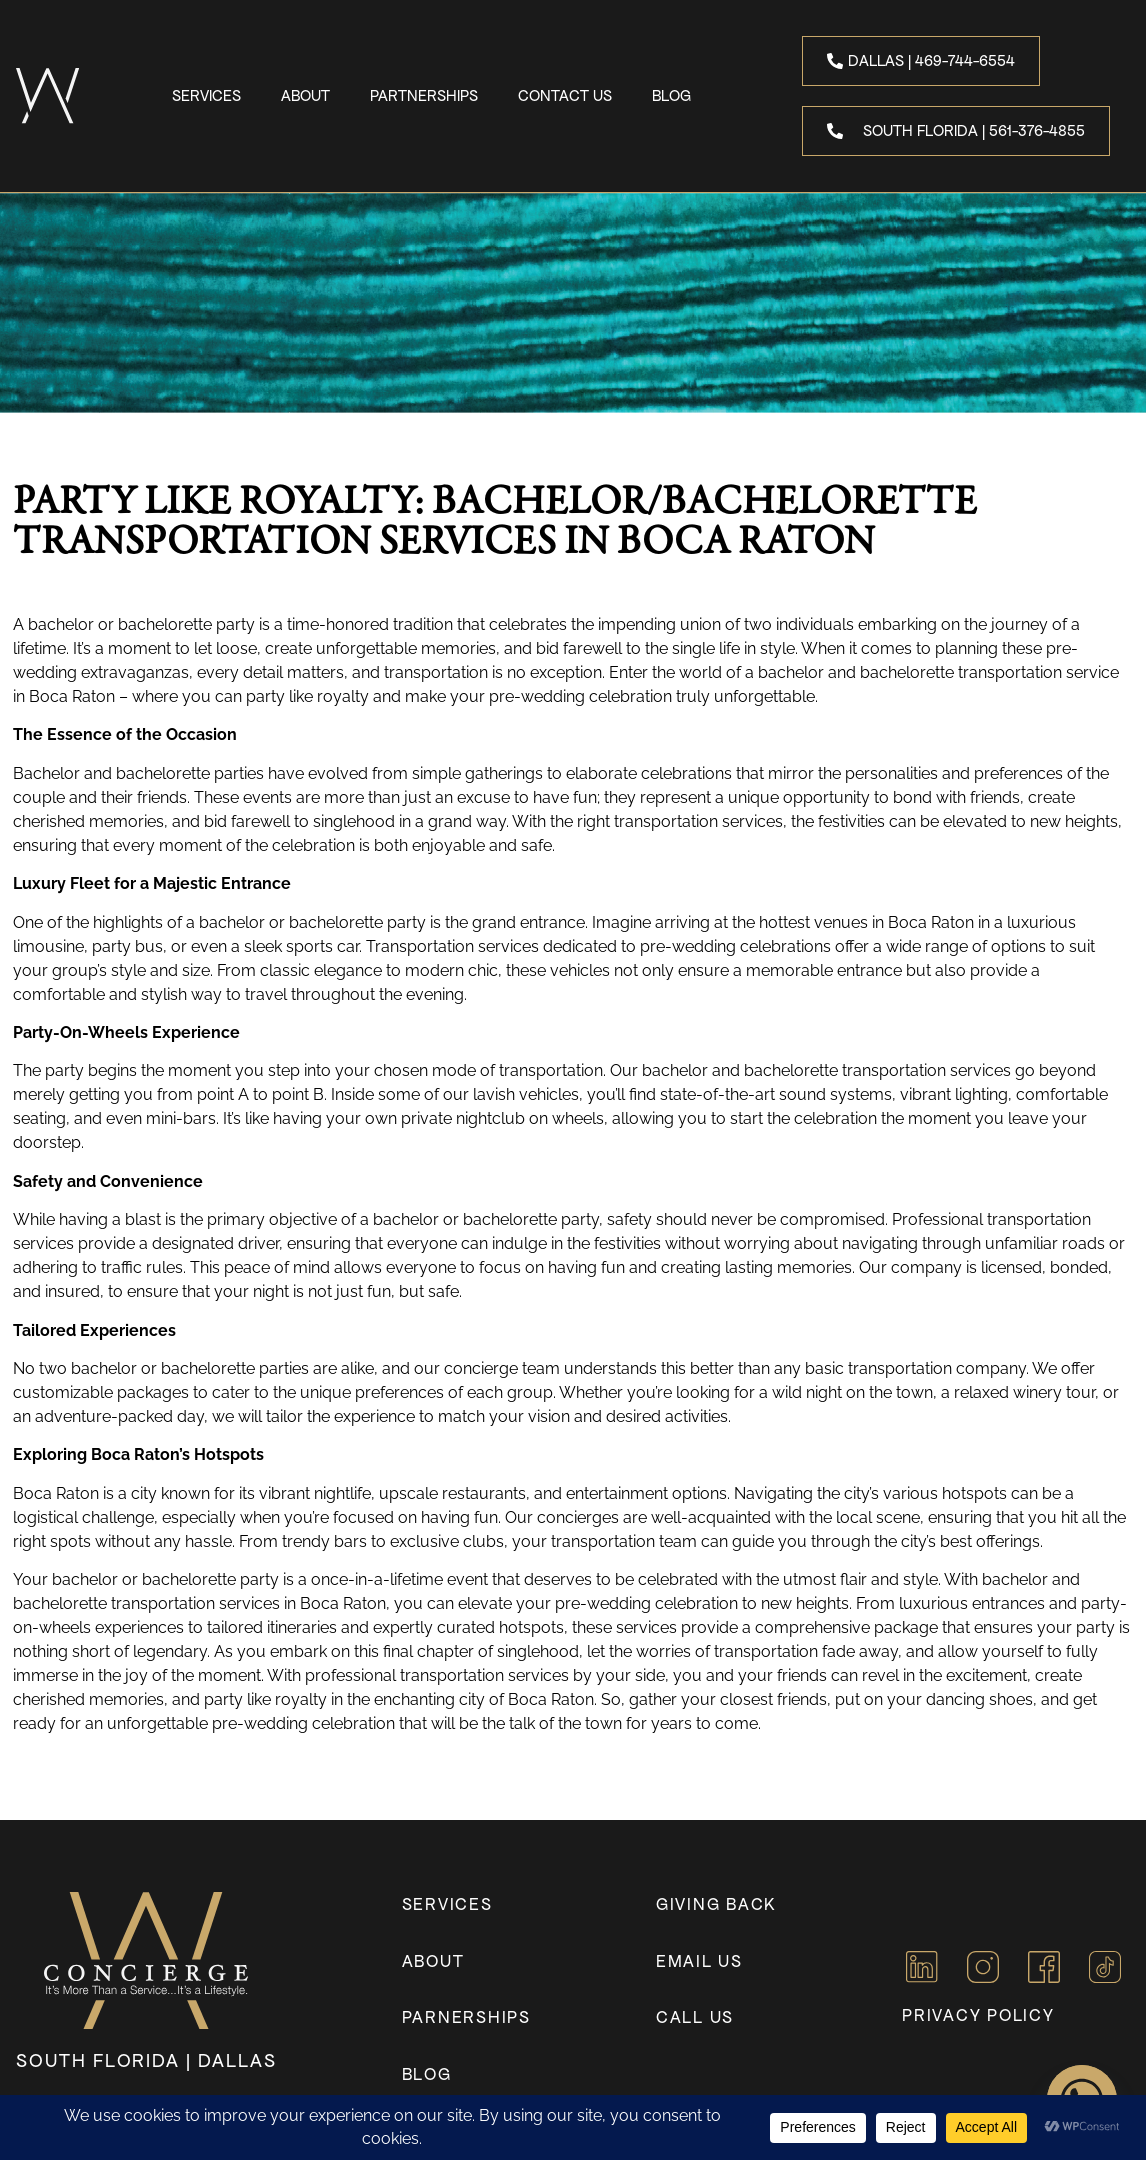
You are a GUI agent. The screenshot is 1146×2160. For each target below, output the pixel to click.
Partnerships (424, 95)
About (305, 95)
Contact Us (565, 95)
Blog (671, 95)
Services (206, 95)
